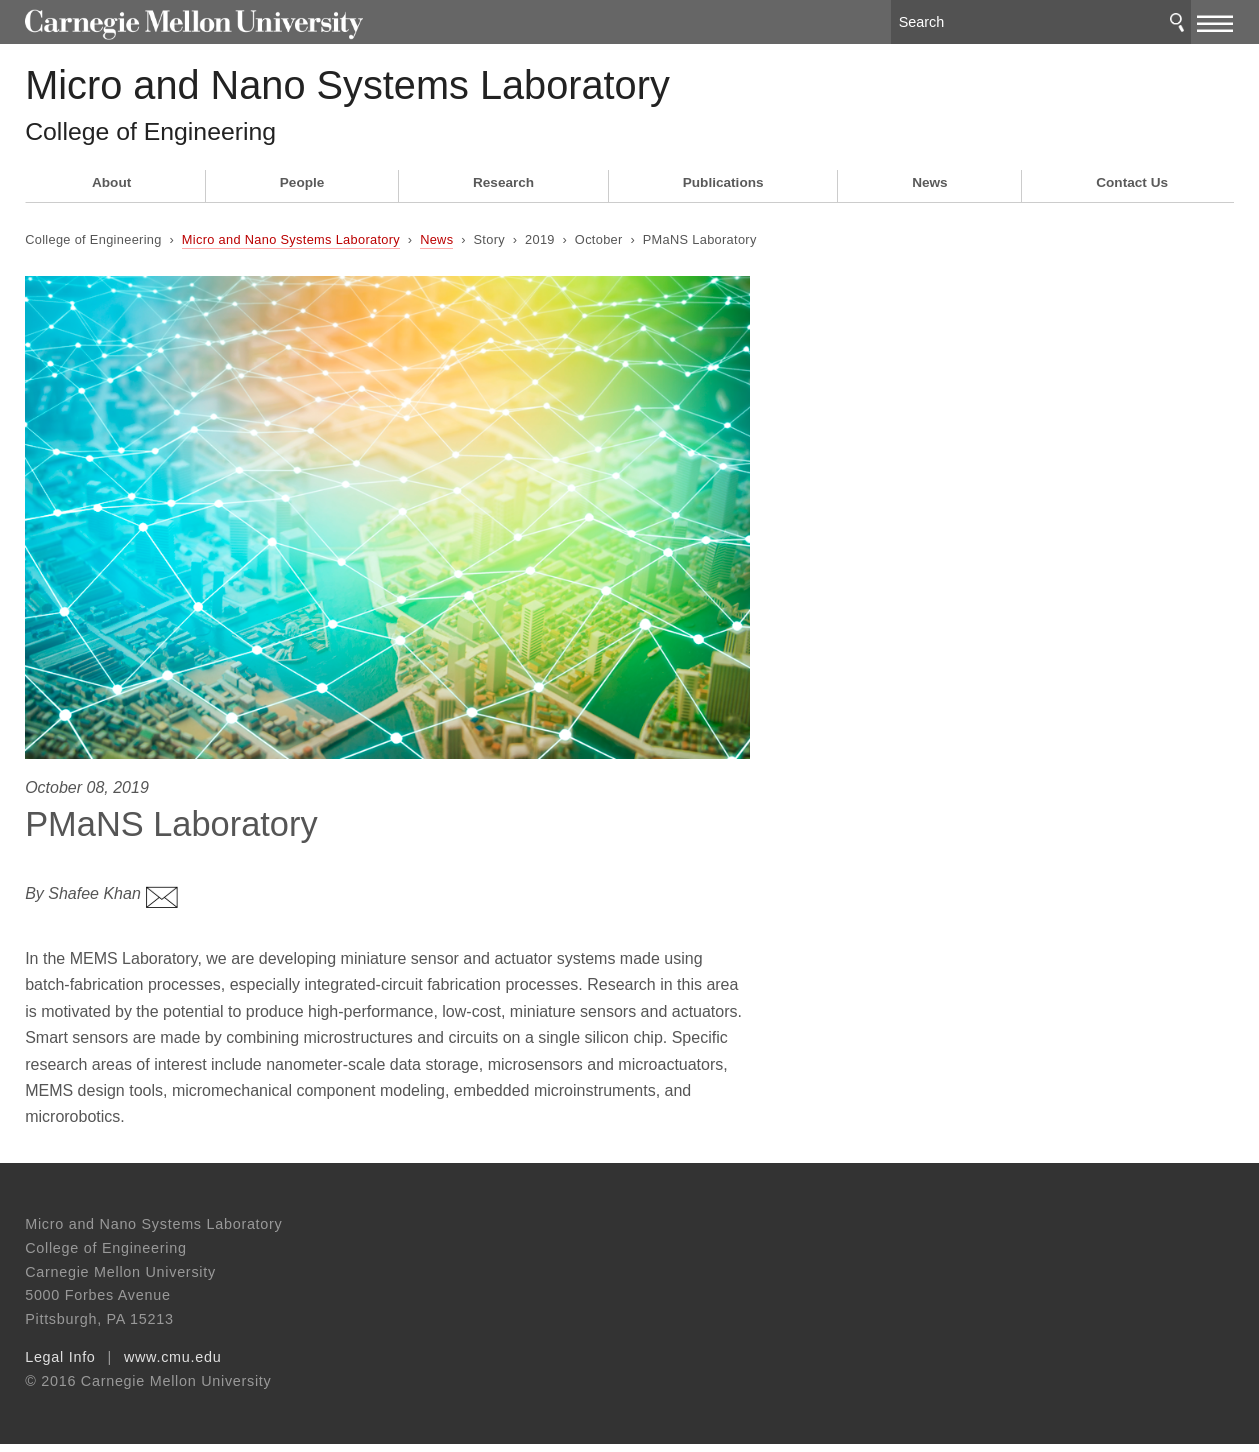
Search (1177, 19)
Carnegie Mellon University (176, 21)
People (302, 197)
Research (503, 197)
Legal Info (60, 1365)
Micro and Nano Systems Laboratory (434, 90)
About (111, 197)
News (930, 197)
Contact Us (1132, 197)
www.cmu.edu (173, 1365)
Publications (723, 197)
